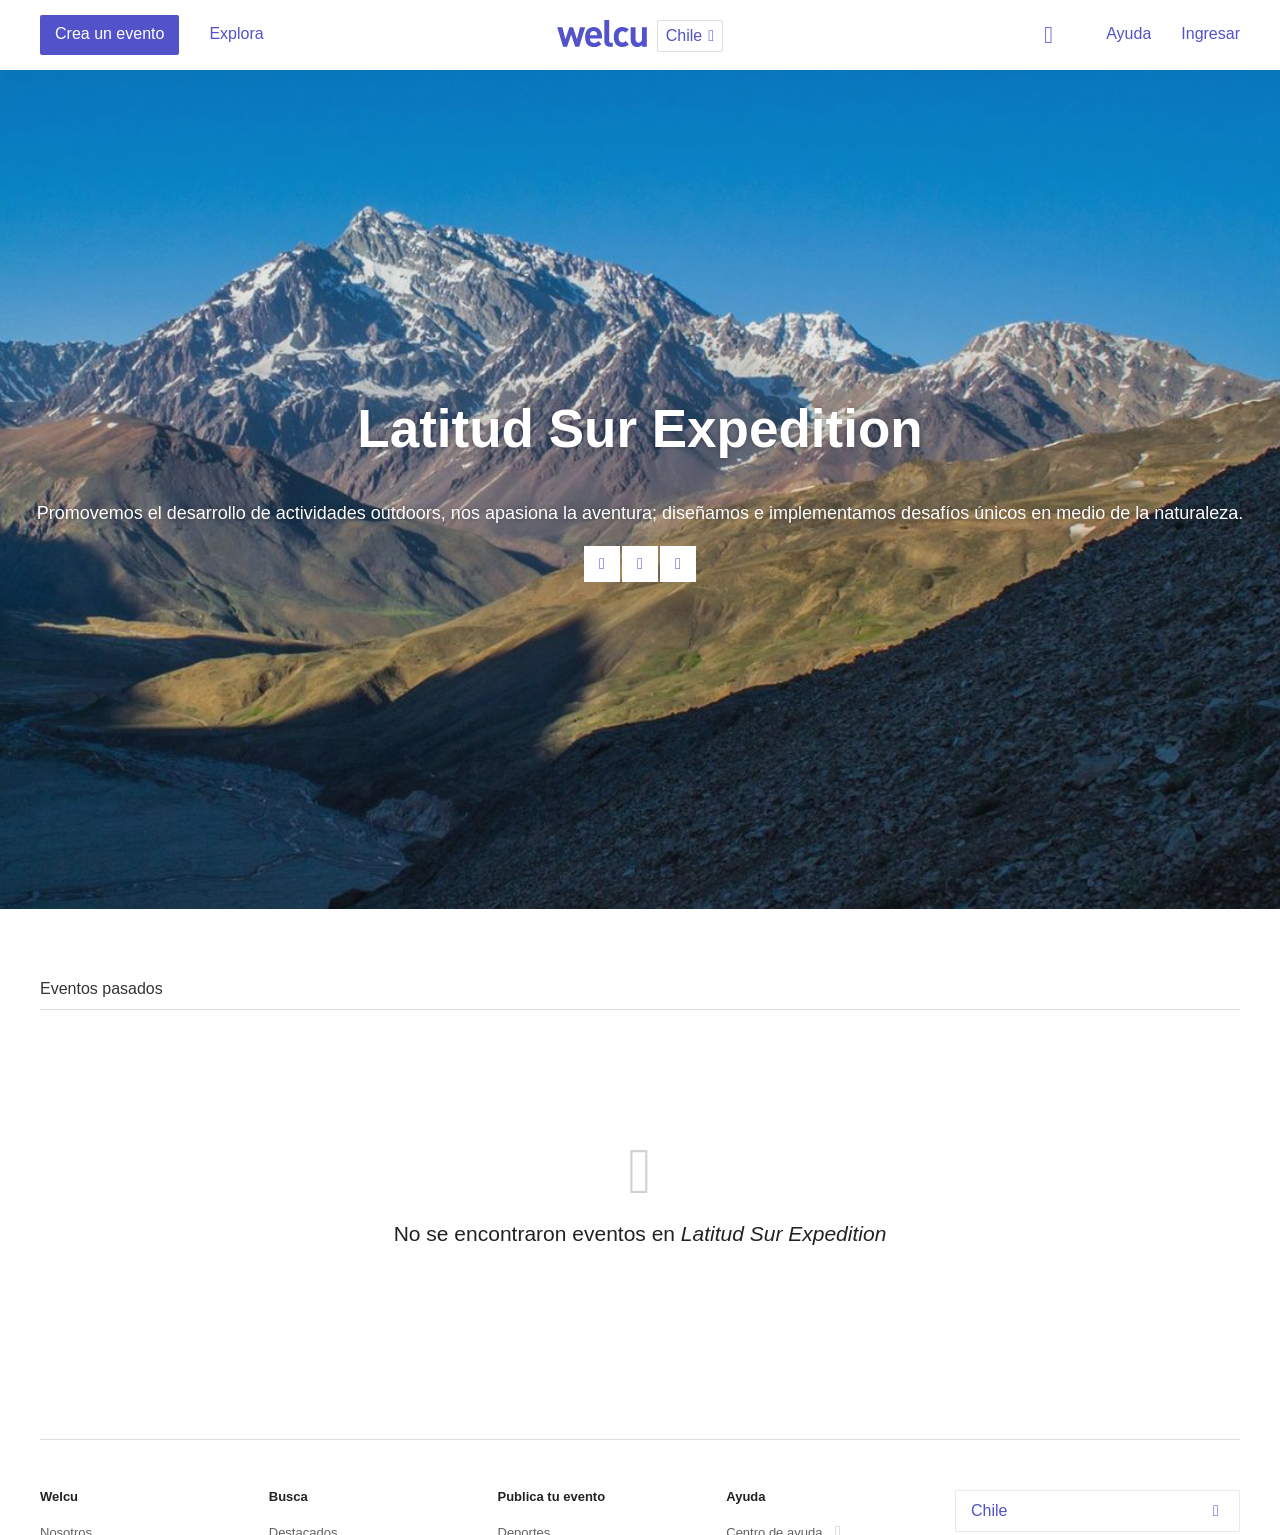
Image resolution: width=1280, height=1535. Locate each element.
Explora (236, 33)
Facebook (640, 564)
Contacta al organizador (602, 564)
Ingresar (1210, 33)
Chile (1100, 1510)
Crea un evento (109, 33)
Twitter (678, 564)
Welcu (602, 35)
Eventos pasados (101, 988)
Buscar (1052, 35)
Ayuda (1128, 33)
